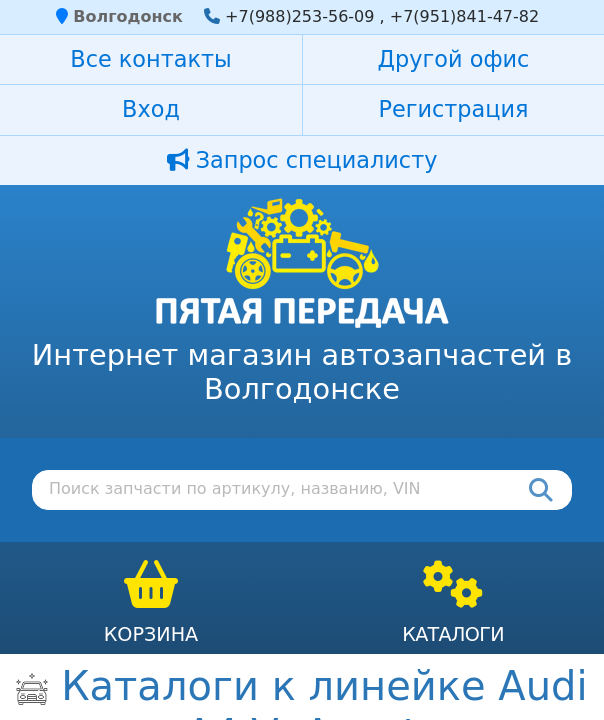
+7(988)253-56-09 (299, 16)
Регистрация (453, 109)
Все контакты (150, 59)
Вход (151, 109)
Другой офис (454, 59)
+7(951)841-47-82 (464, 16)
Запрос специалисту (302, 160)
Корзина (151, 634)
